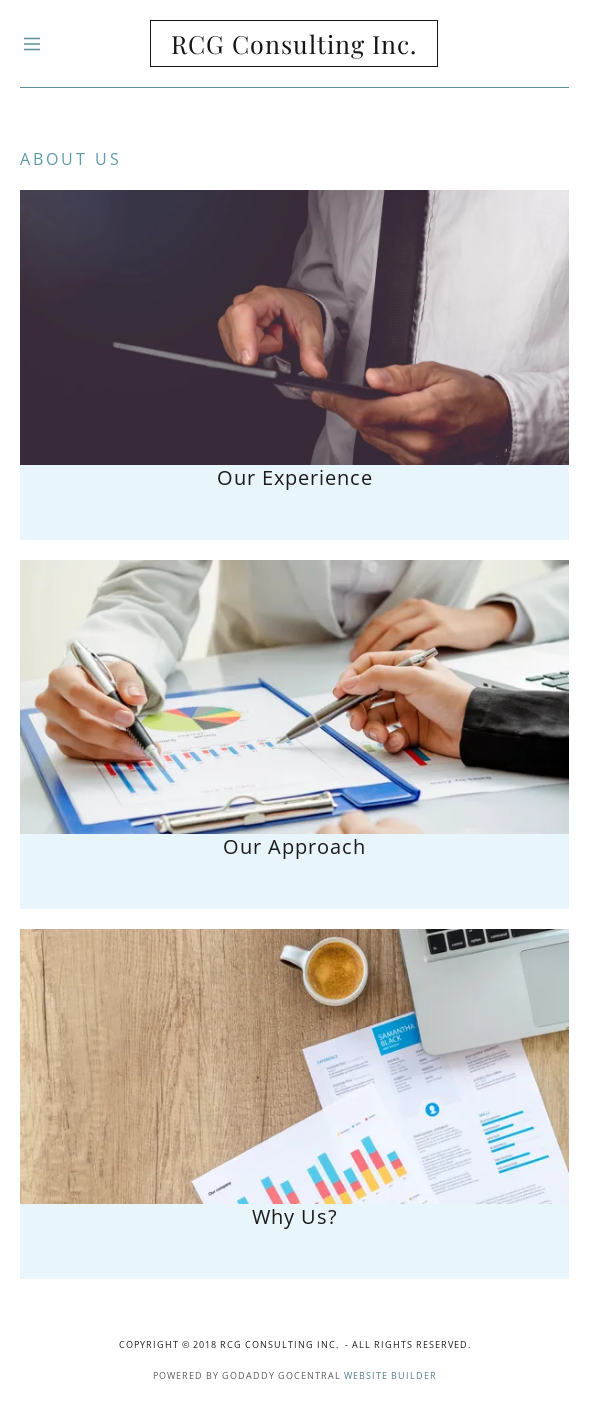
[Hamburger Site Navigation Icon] (69, 44)
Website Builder (390, 1375)
